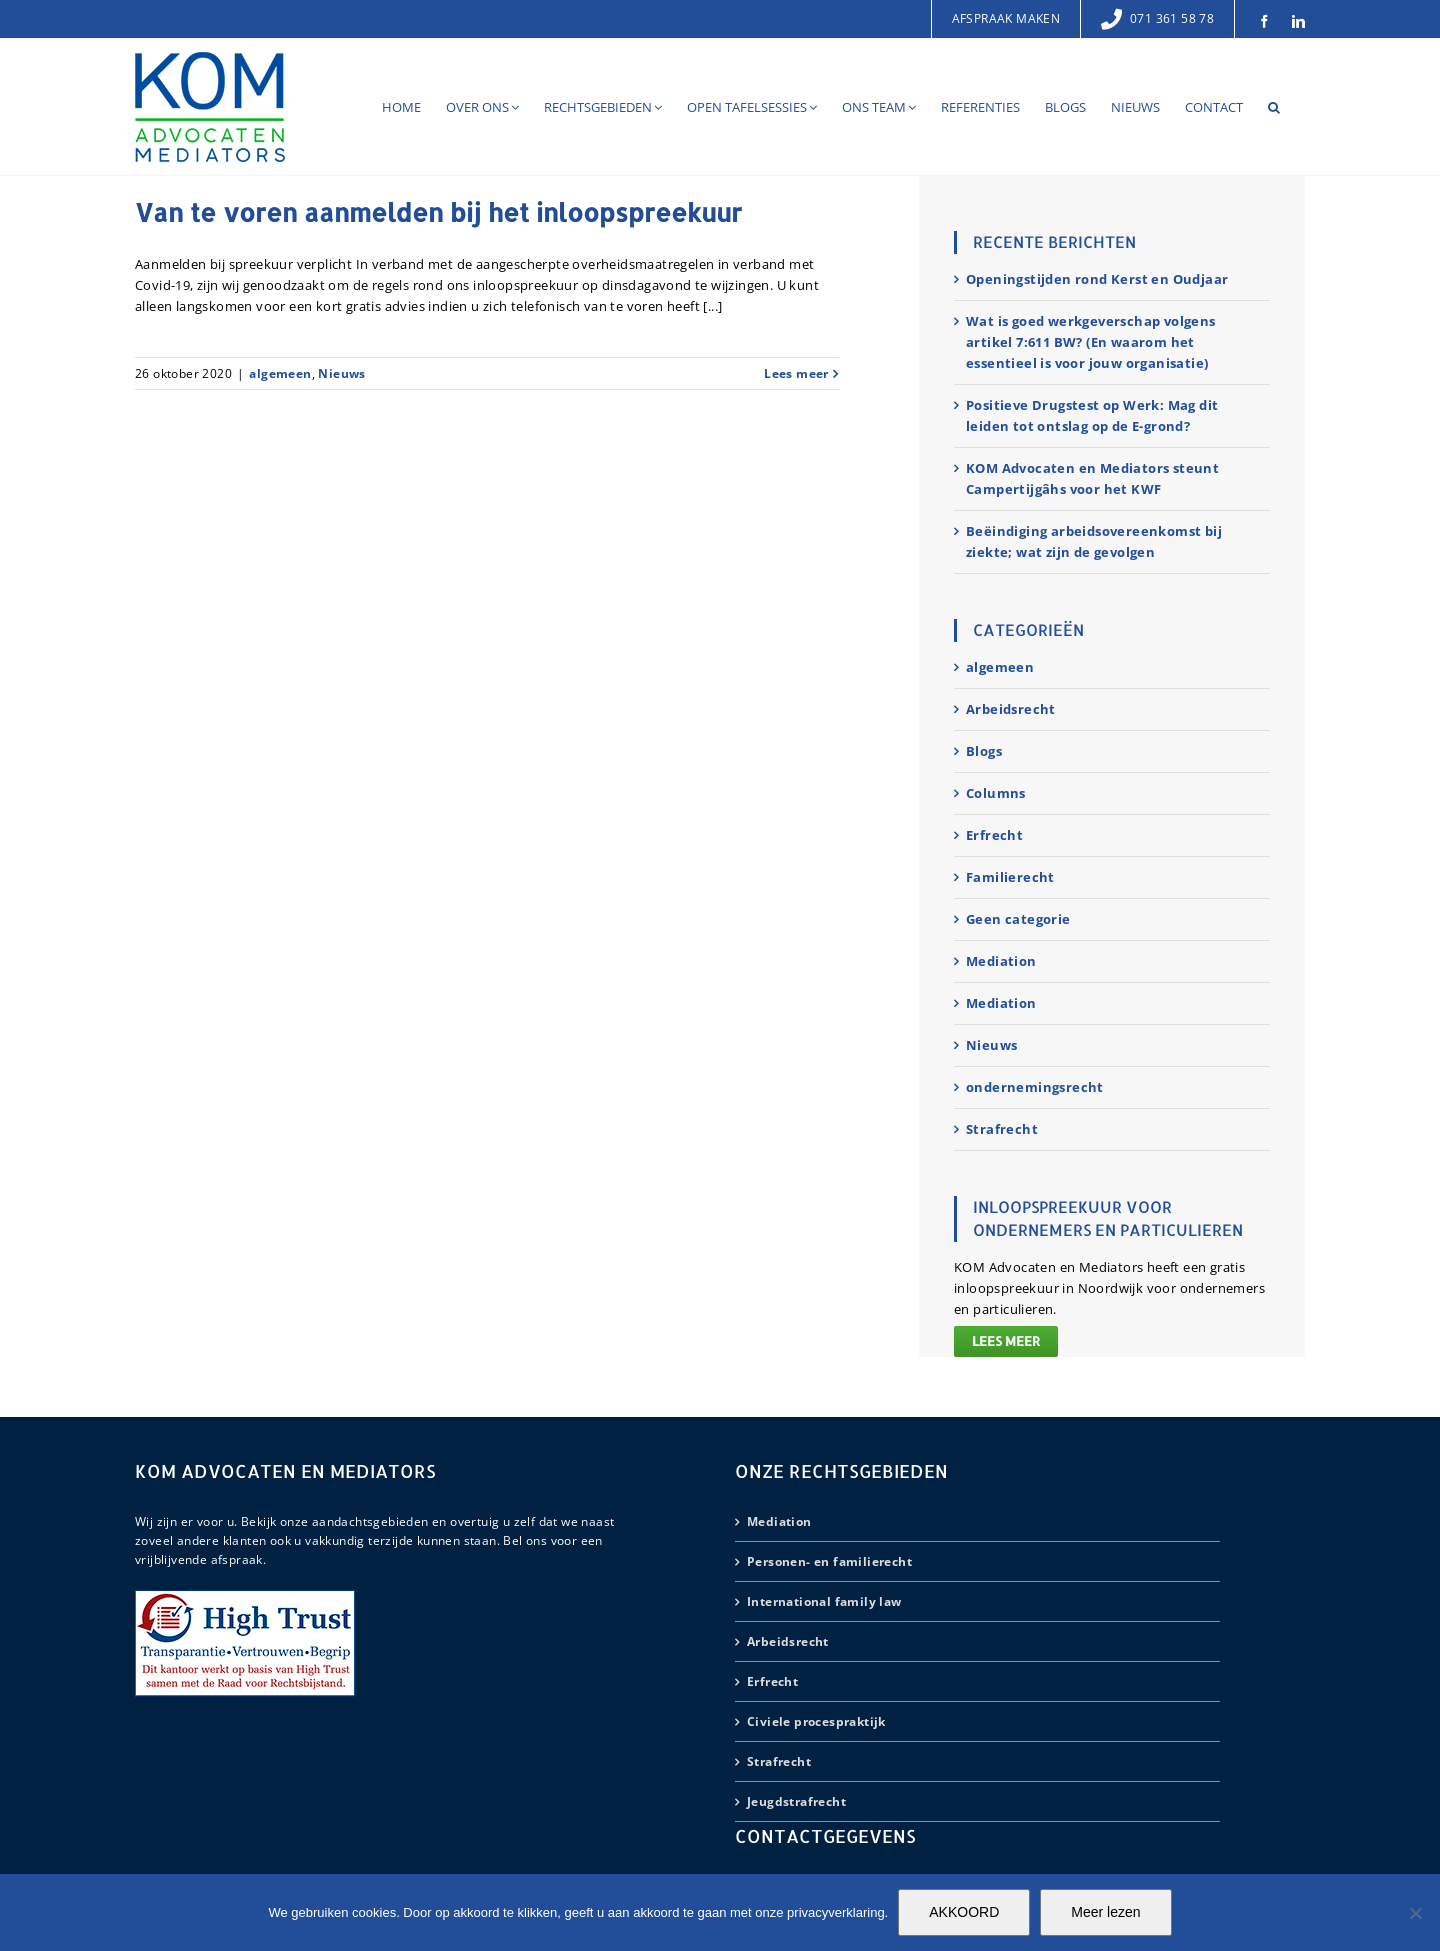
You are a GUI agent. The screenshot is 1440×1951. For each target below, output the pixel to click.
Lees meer (1006, 1341)
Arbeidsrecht (1011, 709)
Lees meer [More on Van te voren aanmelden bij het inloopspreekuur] (796, 373)
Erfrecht (994, 835)
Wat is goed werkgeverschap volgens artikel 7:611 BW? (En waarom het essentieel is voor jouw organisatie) (1091, 342)
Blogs (984, 751)
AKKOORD (964, 1912)
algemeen (280, 373)
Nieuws (341, 373)
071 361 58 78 (1157, 18)
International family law (824, 1601)
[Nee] (1415, 1913)
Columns (996, 793)
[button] (1274, 107)
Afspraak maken (1006, 18)
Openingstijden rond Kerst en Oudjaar (1097, 279)
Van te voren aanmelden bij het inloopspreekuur (438, 212)
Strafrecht (1002, 1129)
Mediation (1001, 961)
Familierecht (1010, 877)
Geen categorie (1018, 919)
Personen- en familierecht (829, 1561)
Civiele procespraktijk (816, 1721)
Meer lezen (1105, 1912)
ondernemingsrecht (1035, 1087)
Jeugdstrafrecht (796, 1801)
